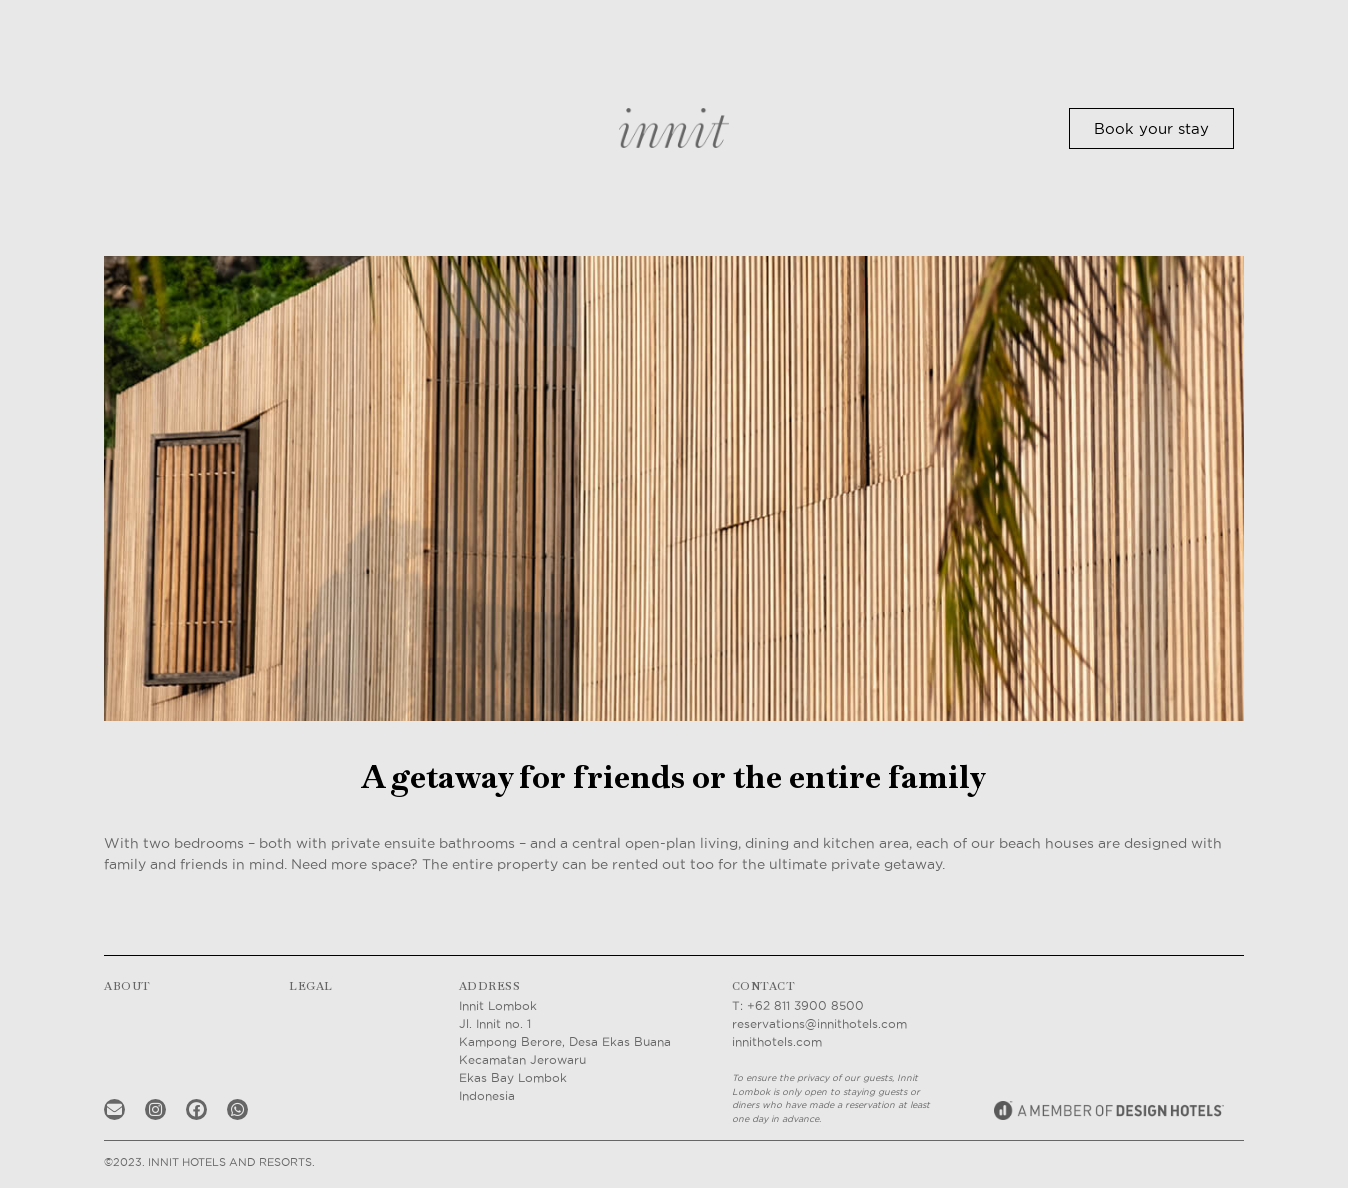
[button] (1151, 128)
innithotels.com (777, 1041)
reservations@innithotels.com (819, 1023)
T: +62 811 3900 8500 (798, 1005)
